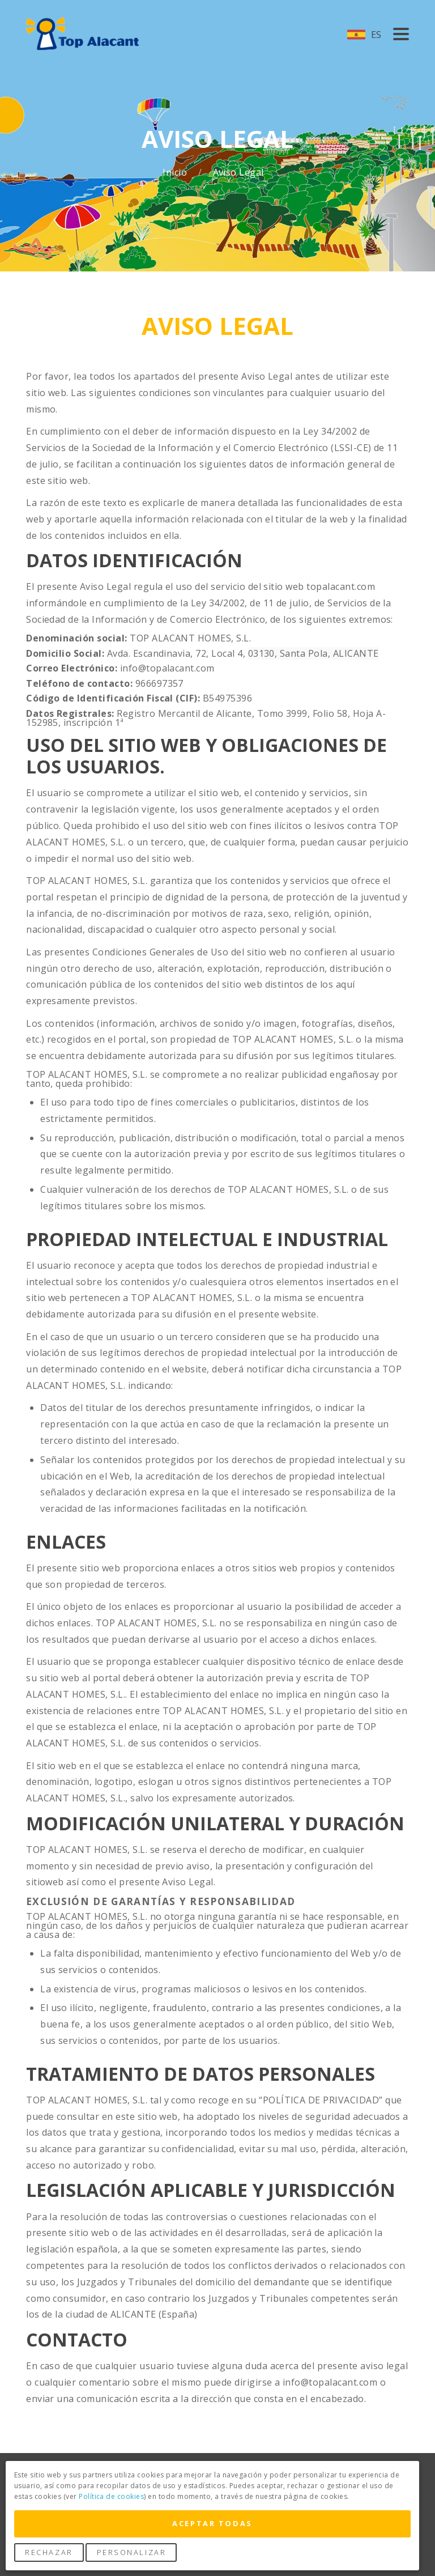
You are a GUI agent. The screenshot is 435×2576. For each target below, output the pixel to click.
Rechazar (48, 2552)
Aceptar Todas (212, 2523)
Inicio (176, 172)
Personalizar (132, 2552)
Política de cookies (111, 2496)
